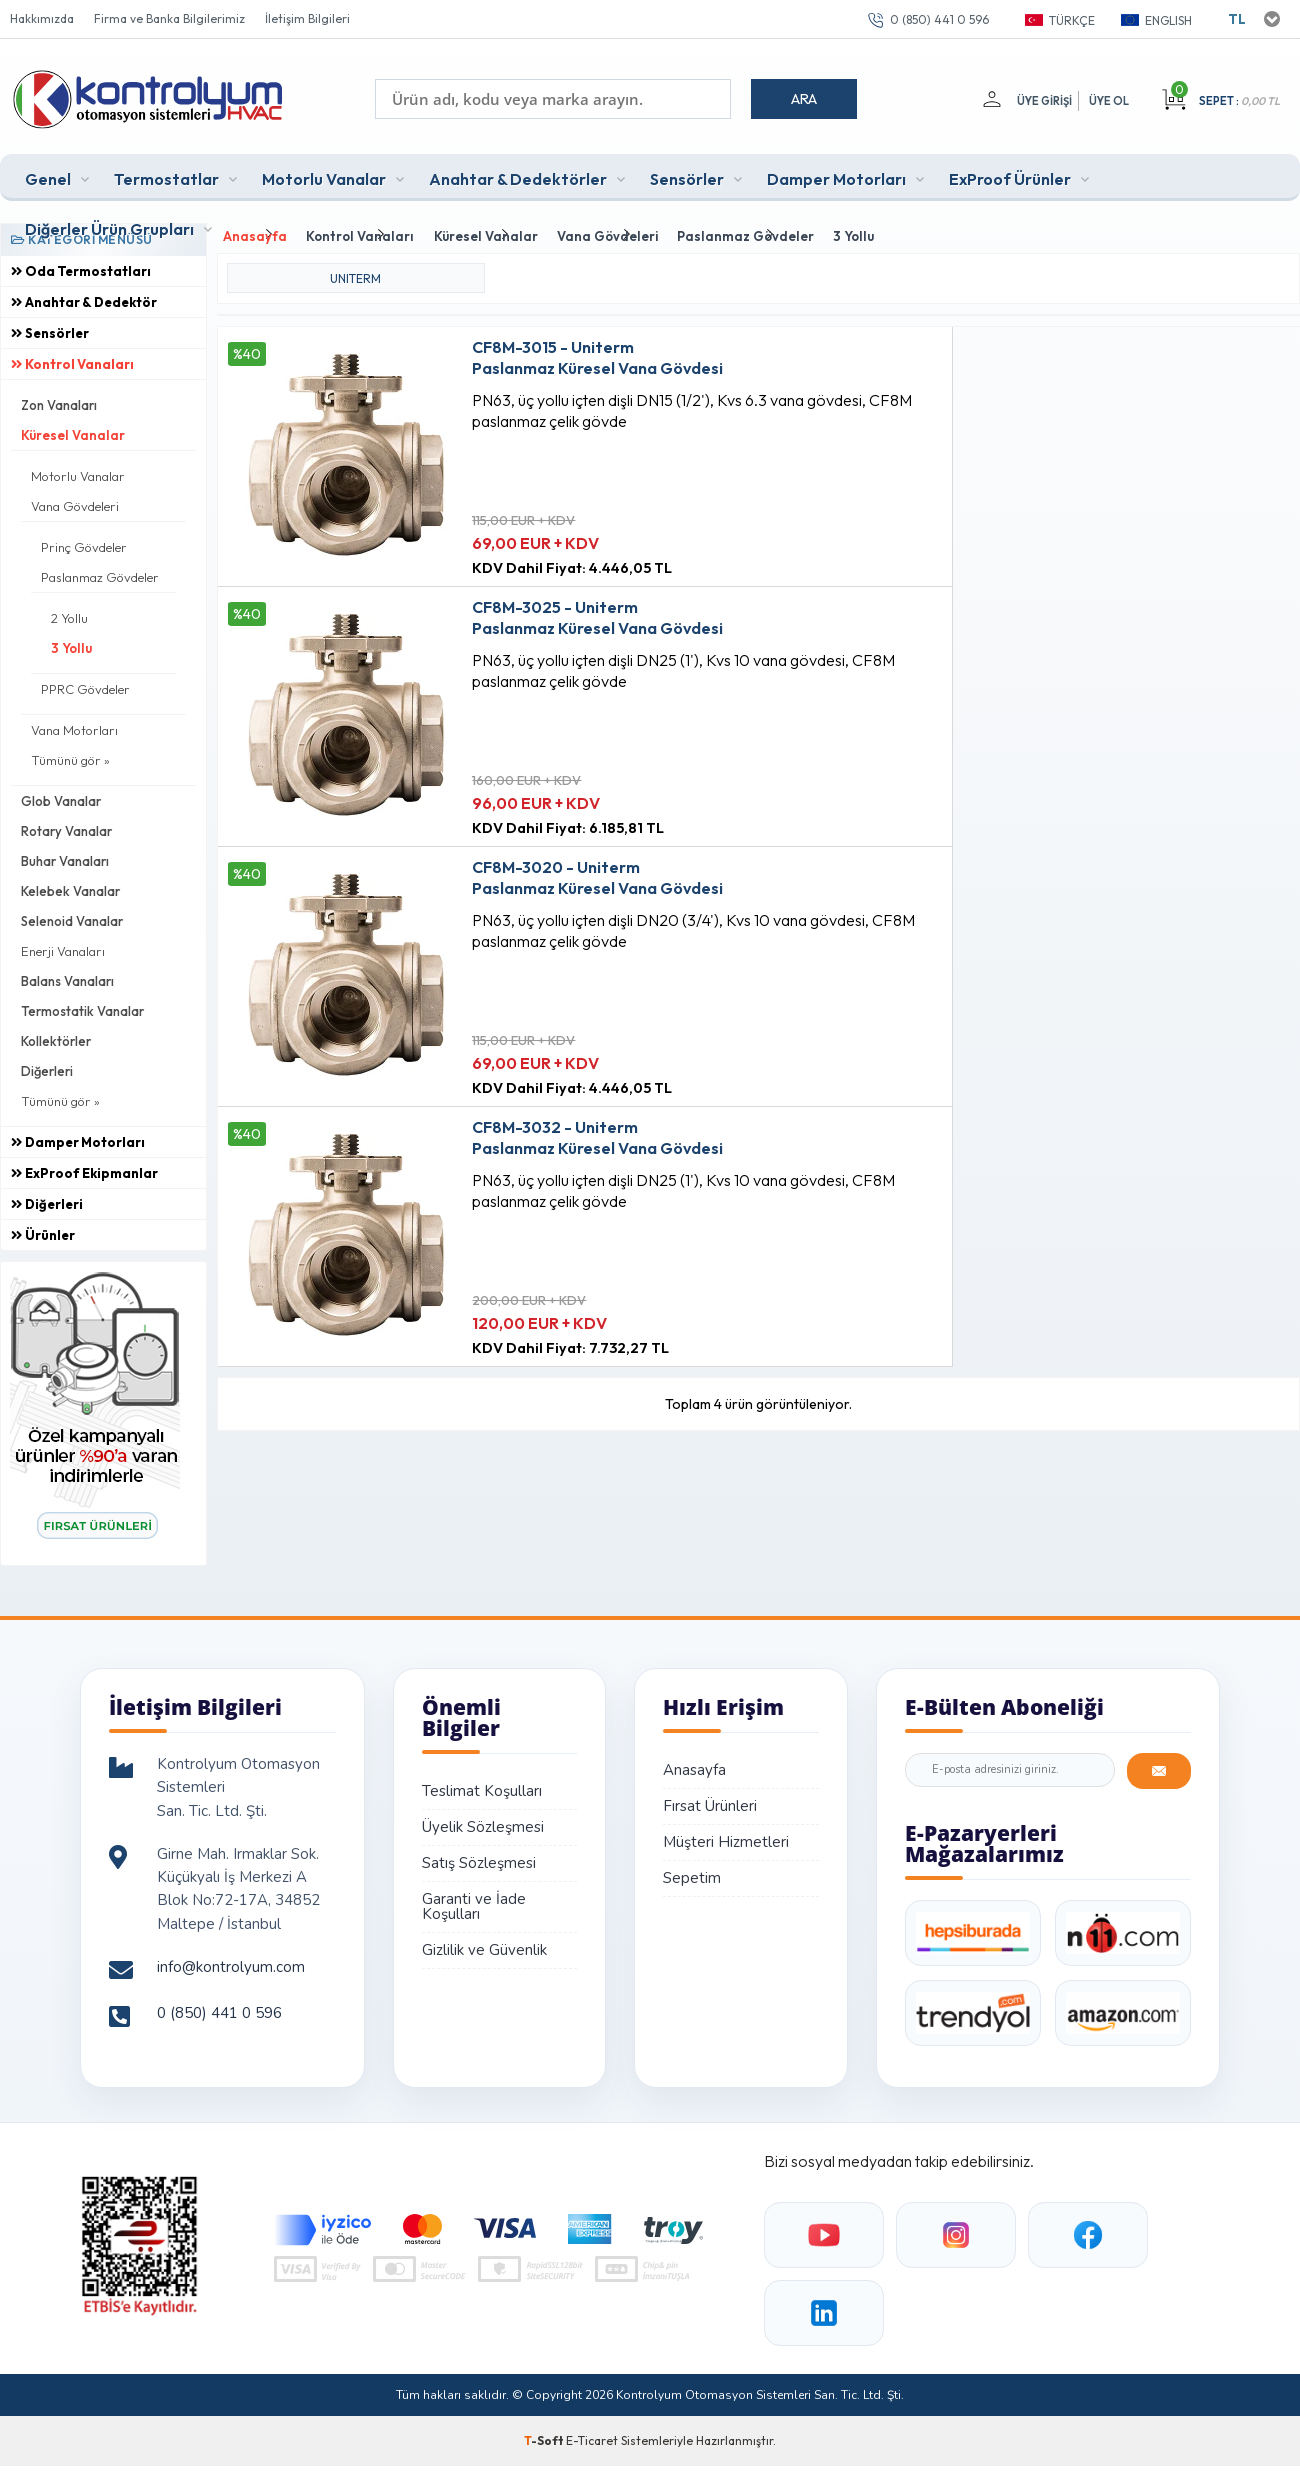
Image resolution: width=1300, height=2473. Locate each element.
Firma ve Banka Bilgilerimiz (169, 18)
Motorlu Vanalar (324, 174)
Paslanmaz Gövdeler (100, 572)
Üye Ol (1109, 101)
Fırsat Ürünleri (710, 1801)
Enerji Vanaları (63, 946)
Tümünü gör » (70, 755)
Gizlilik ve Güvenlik (484, 1945)
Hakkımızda (42, 18)
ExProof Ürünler (1010, 174)
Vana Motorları (74, 725)
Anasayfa (694, 1765)
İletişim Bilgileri (307, 18)
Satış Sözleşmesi (479, 1858)
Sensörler (687, 174)
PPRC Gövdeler (85, 684)
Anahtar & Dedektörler (518, 174)
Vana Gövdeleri (75, 501)
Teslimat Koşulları (482, 1786)
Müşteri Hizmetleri (726, 1837)
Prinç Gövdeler (84, 542)
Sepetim (692, 1873)
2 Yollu (69, 613)
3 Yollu (71, 643)
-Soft (545, 2435)
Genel (48, 174)
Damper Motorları (836, 174)
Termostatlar (166, 174)
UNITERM (355, 267)
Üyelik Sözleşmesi (483, 1822)
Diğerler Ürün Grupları (109, 224)
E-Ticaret (592, 2435)
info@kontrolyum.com (231, 1962)
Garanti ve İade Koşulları (474, 1901)
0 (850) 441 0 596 (939, 19)
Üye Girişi (1040, 101)
